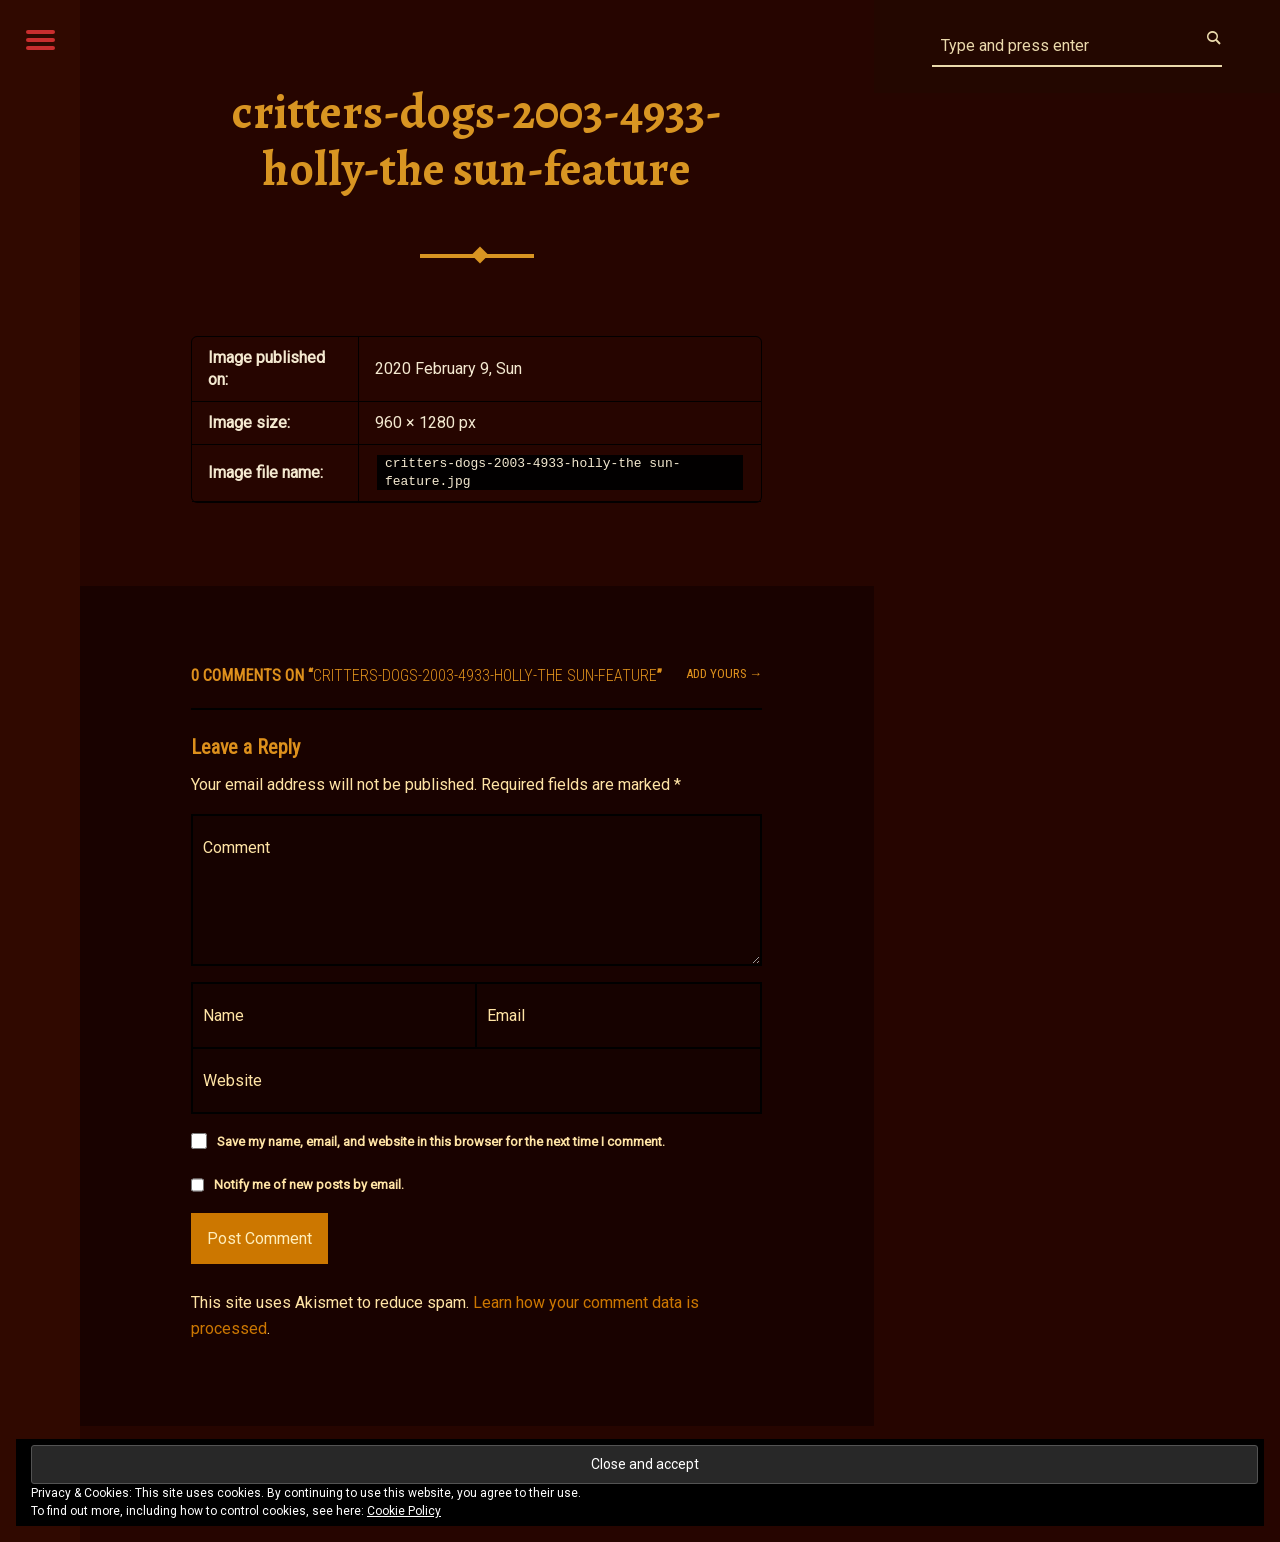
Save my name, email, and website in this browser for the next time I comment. (441, 1141)
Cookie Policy (404, 1511)
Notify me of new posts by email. (309, 1184)
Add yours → (724, 673)
